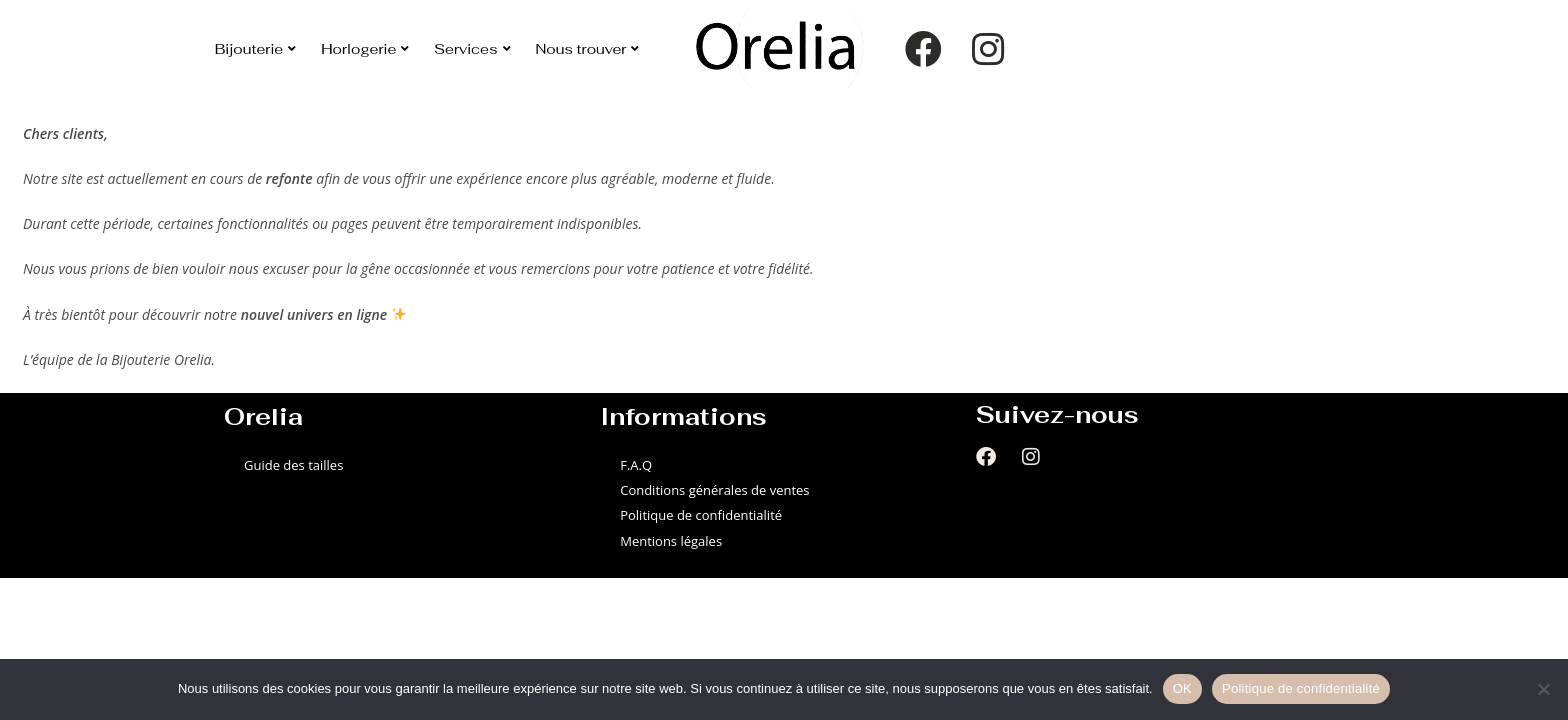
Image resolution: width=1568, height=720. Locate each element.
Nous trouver (588, 49)
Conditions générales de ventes (714, 490)
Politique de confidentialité (701, 515)
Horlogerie (365, 49)
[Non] (1543, 689)
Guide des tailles (293, 465)
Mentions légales (671, 541)
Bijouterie (256, 49)
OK (1182, 688)
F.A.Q (636, 465)
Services (472, 49)
